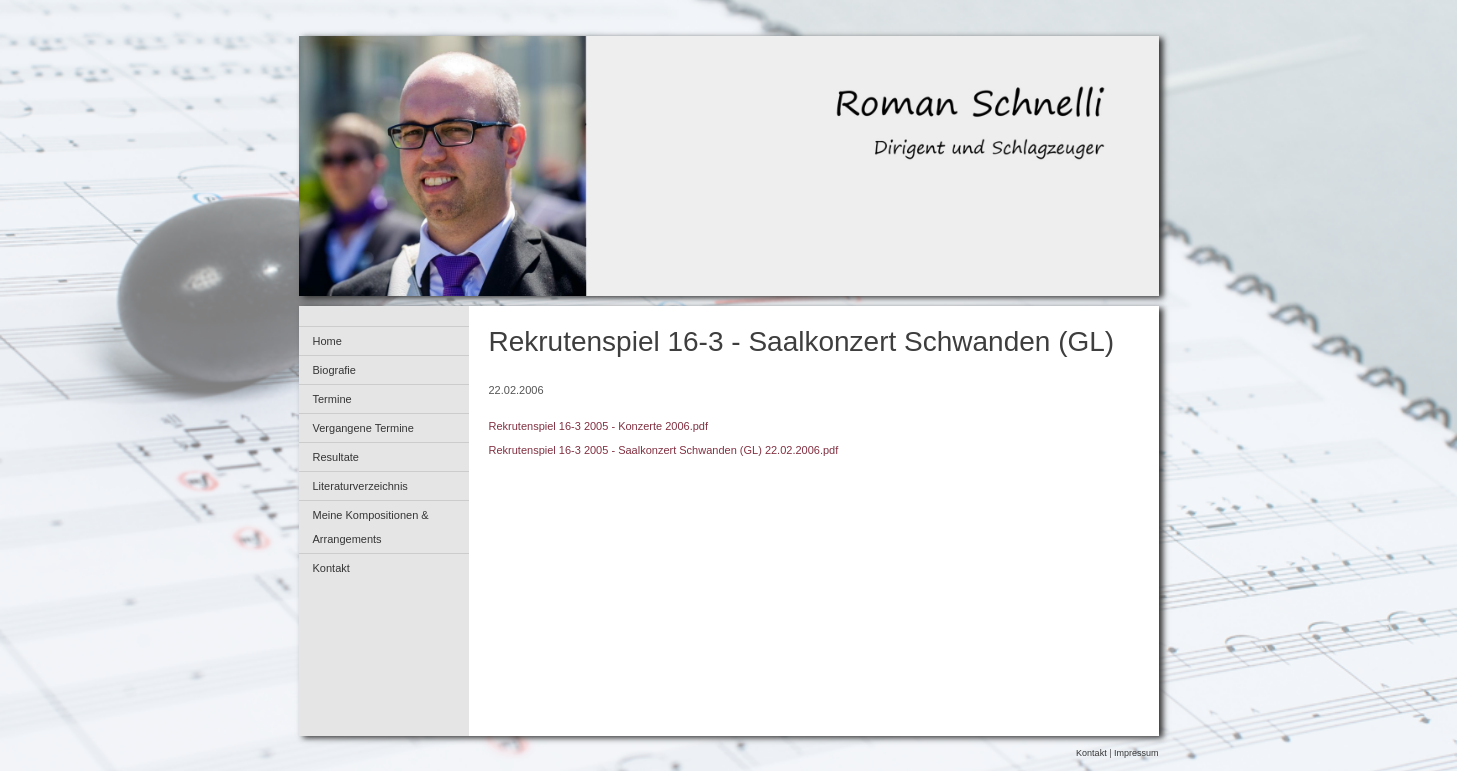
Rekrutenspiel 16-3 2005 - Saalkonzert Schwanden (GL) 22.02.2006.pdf (664, 450)
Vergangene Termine (363, 428)
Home (327, 341)
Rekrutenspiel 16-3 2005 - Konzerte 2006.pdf (599, 426)
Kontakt (331, 568)
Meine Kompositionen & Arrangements (371, 527)
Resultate (336, 457)
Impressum (1136, 753)
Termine (332, 399)
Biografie (334, 370)
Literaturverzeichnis (360, 486)
